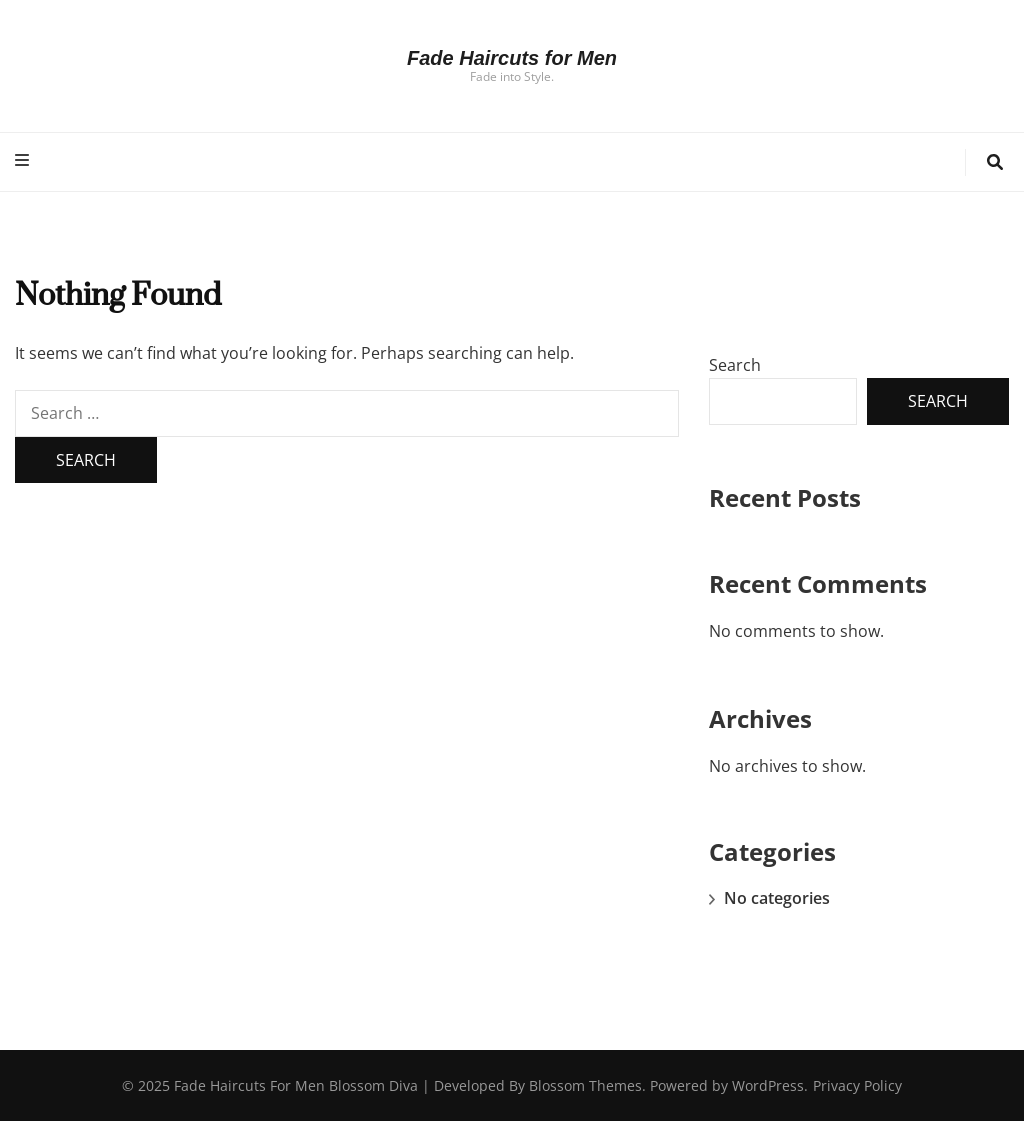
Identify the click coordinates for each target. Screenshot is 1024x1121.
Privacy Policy (857, 1085)
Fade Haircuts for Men (512, 58)
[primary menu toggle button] (24, 160)
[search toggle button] (995, 162)
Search (735, 365)
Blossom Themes (585, 1085)
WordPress (768, 1085)
